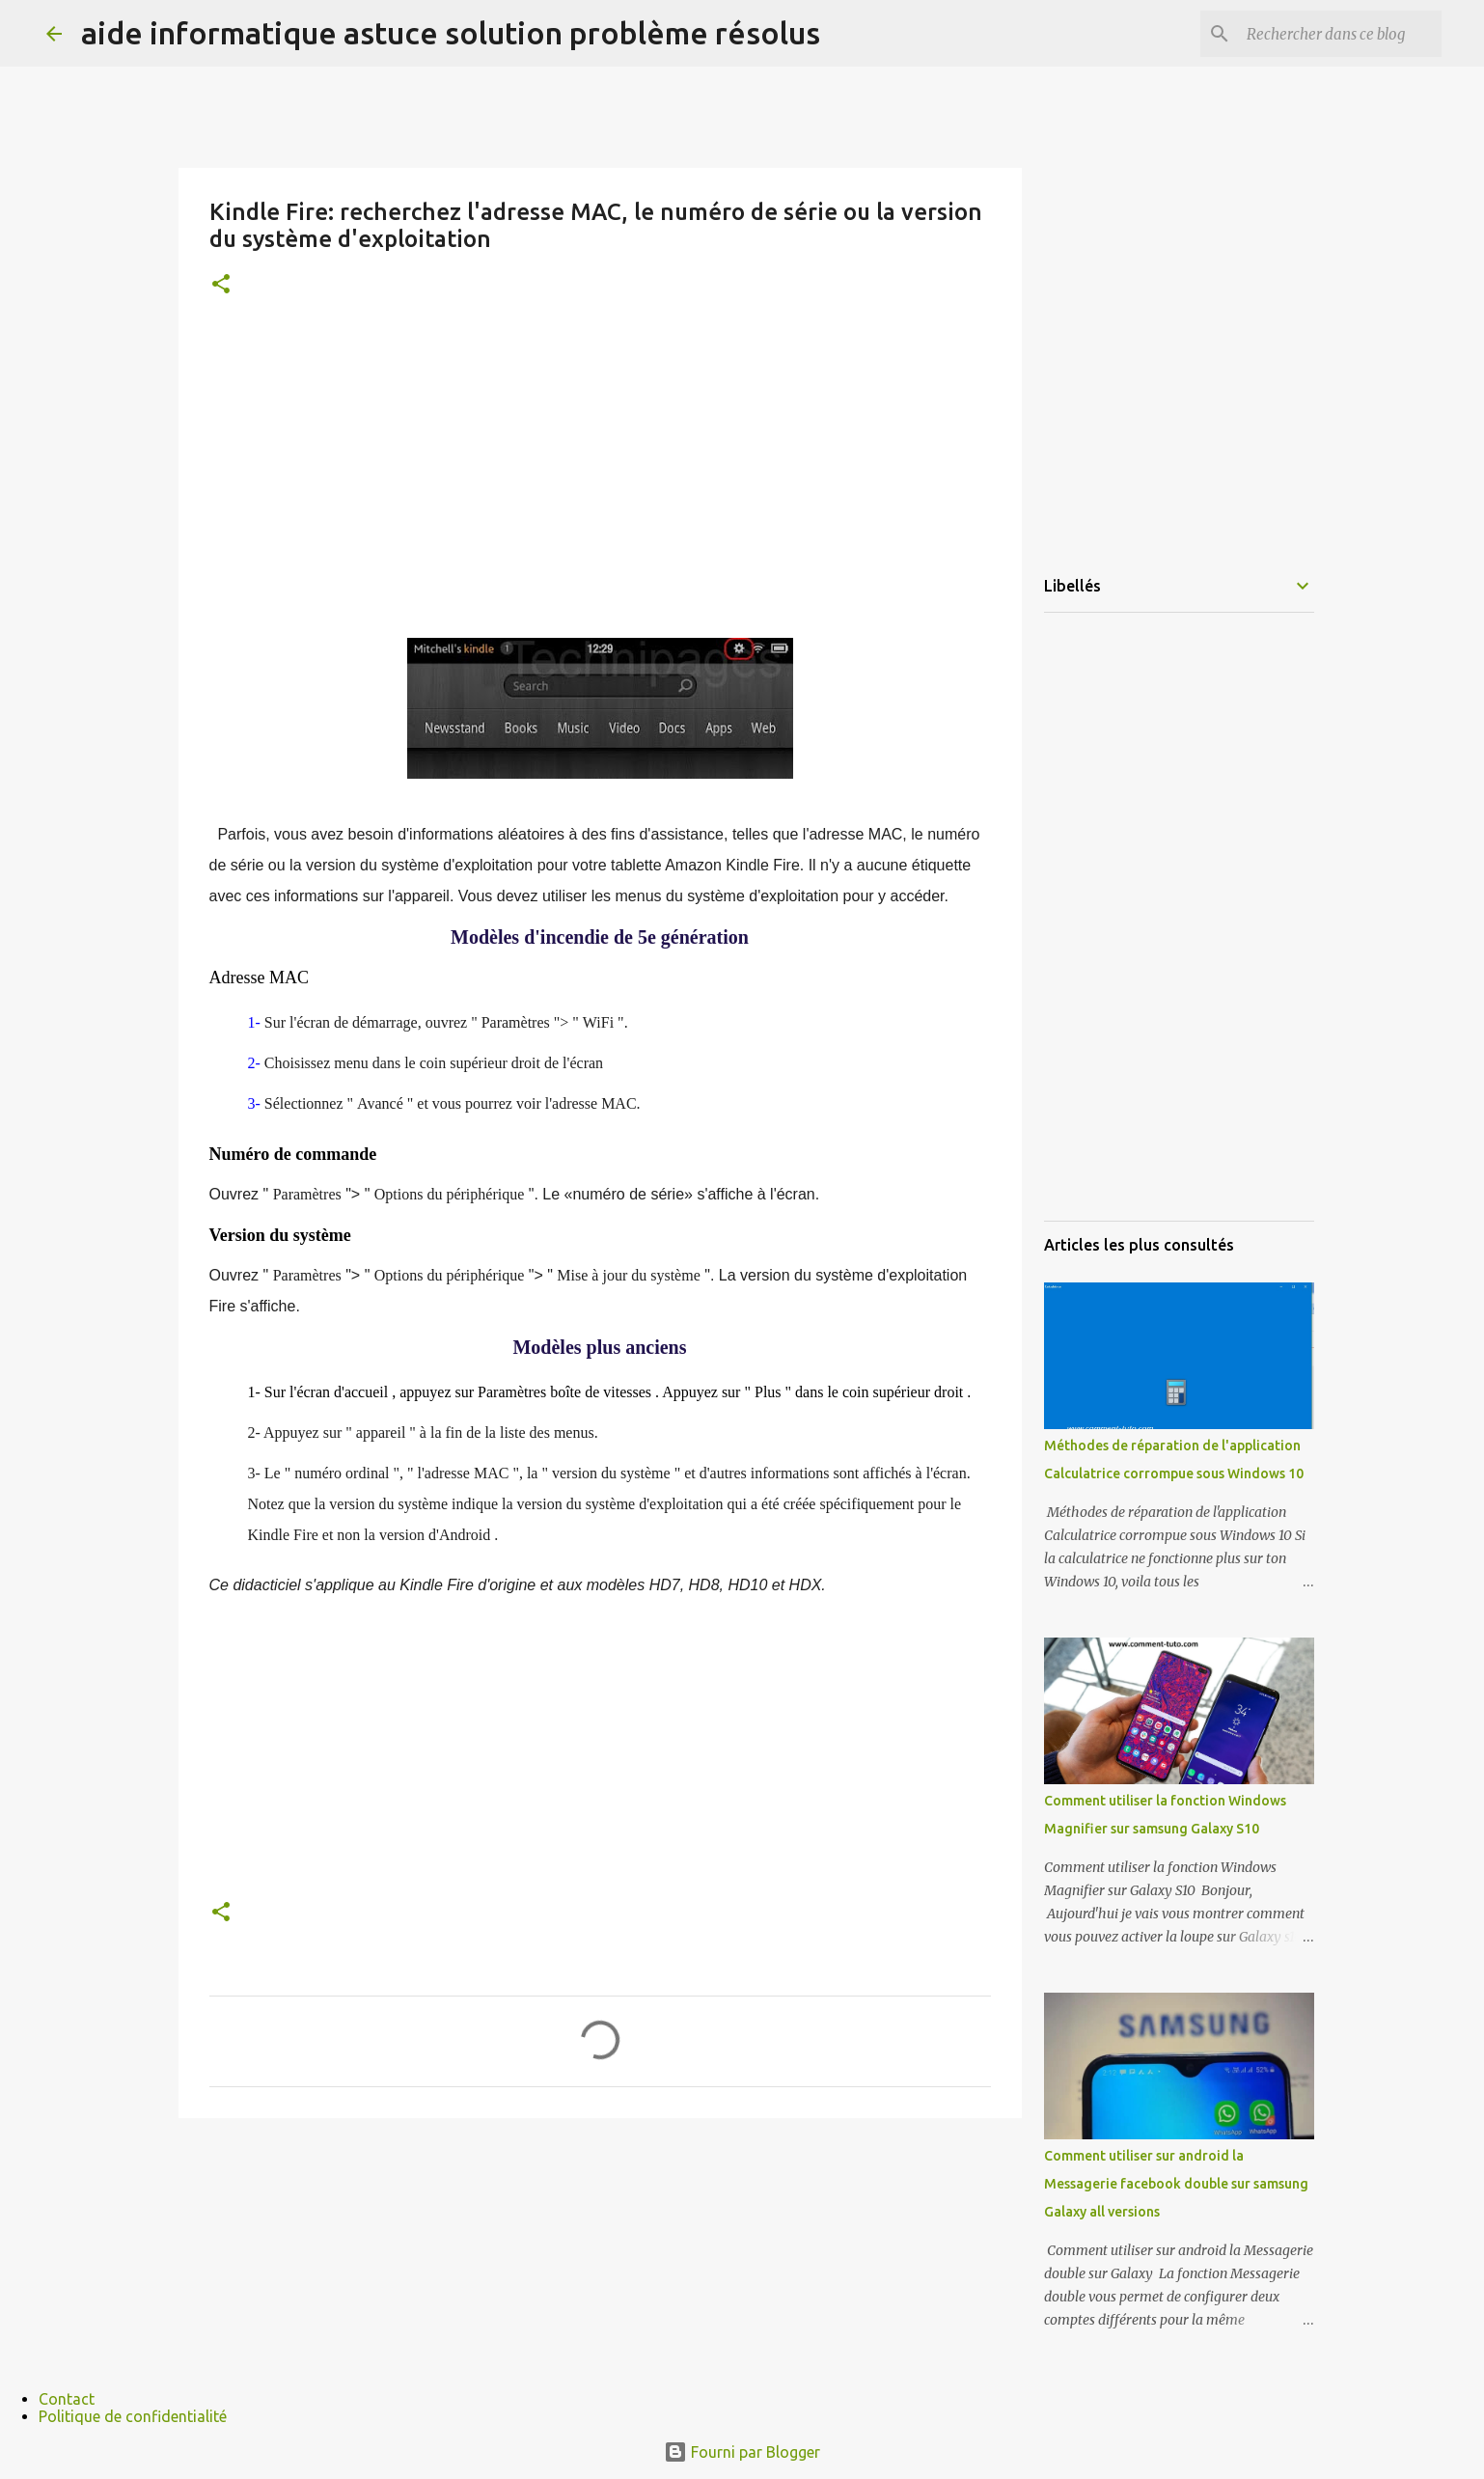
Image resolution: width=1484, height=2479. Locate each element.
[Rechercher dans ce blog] (1340, 34)
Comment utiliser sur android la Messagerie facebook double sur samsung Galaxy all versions (1176, 2183)
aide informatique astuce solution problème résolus (450, 32)
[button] (221, 285)
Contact (67, 2399)
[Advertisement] (600, 472)
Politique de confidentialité (133, 2416)
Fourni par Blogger (742, 2452)
